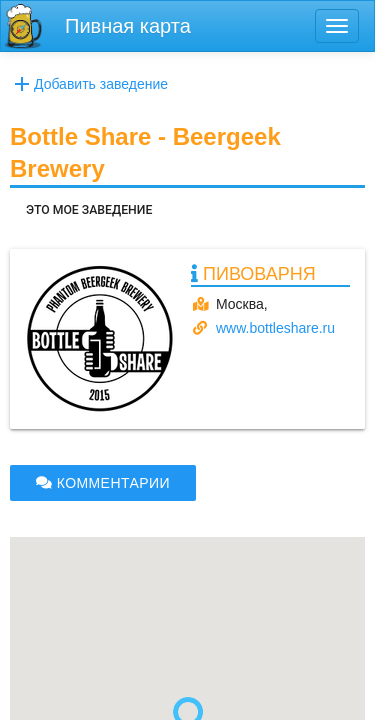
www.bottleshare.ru (275, 328)
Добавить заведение (89, 84)
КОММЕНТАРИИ (103, 483)
